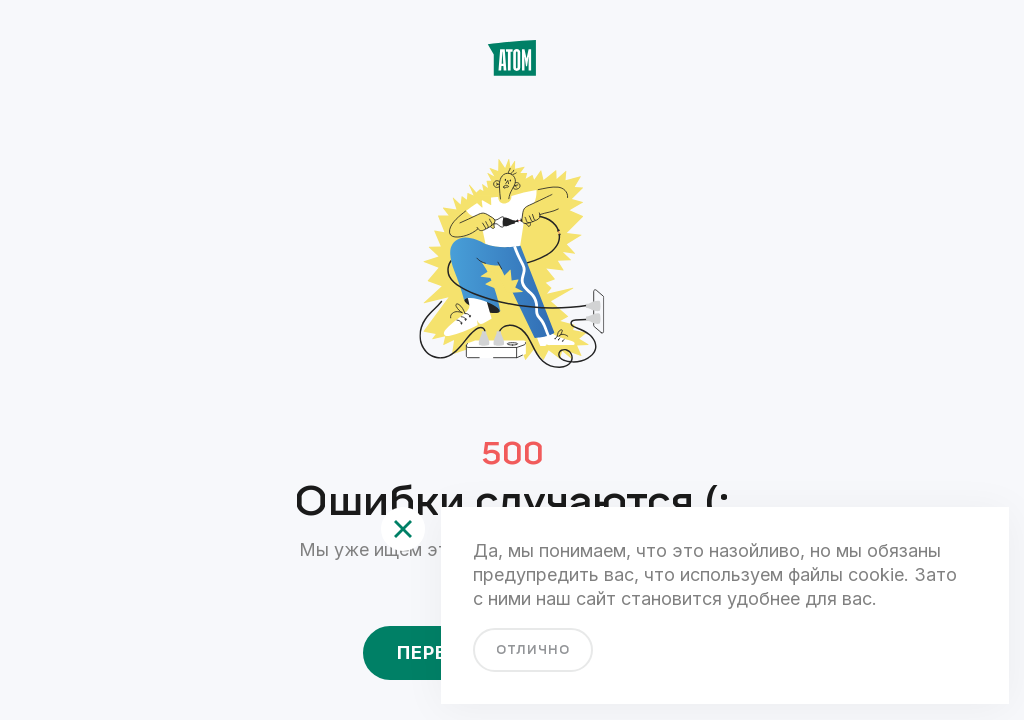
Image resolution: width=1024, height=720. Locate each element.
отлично (533, 650)
